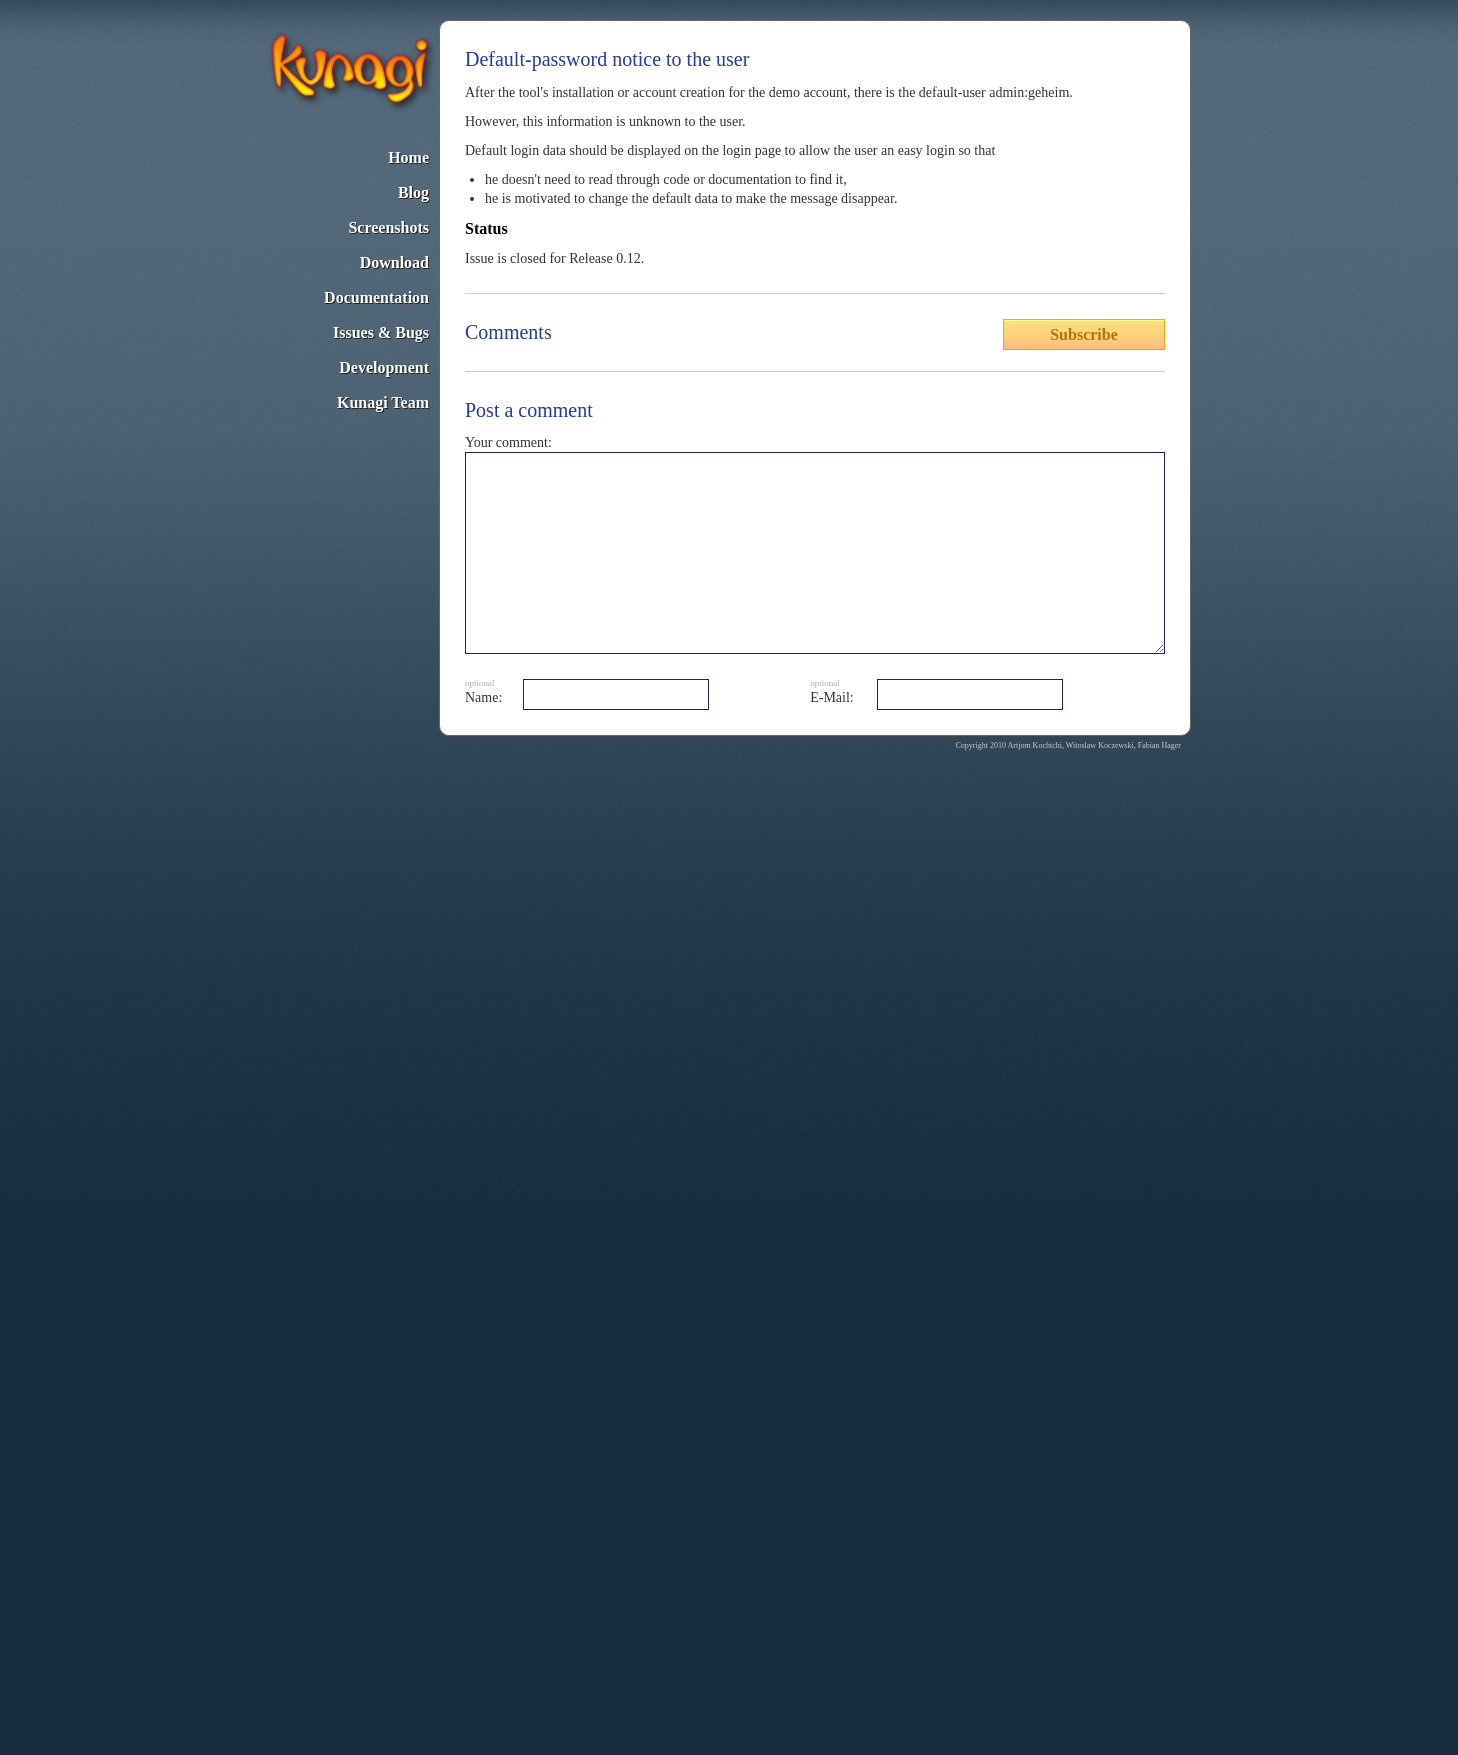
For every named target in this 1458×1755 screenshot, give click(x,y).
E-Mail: (832, 697)
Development (384, 367)
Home (408, 157)
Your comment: (508, 442)
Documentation (376, 297)
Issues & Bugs (381, 332)
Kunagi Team (383, 402)
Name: (483, 697)
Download (394, 262)
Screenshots (388, 227)
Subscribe (1084, 334)
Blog (413, 192)
